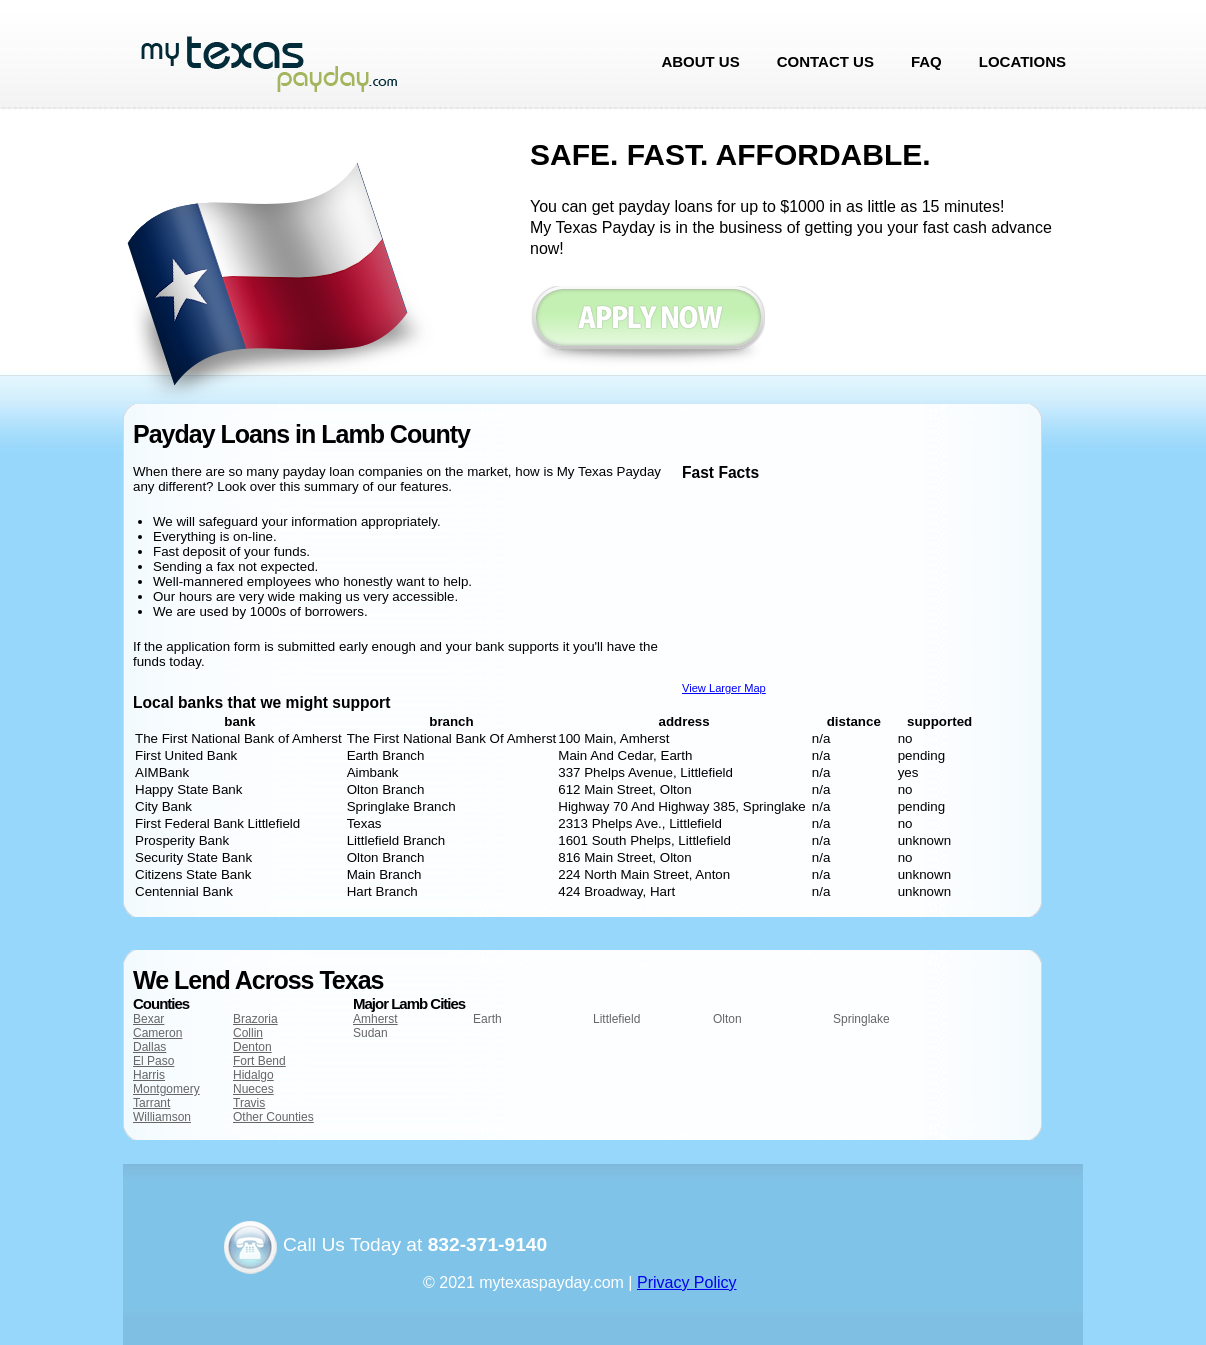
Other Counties (273, 1117)
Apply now (647, 327)
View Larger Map (724, 688)
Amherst (375, 1019)
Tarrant (151, 1103)
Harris (149, 1075)
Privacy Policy (687, 1282)
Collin (248, 1033)
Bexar (148, 1019)
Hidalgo (253, 1075)
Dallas (149, 1047)
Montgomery (166, 1089)
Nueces (253, 1089)
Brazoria (255, 1019)
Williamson (162, 1117)
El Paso (153, 1061)
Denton (252, 1047)
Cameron (157, 1033)
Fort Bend (259, 1061)
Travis (249, 1103)
